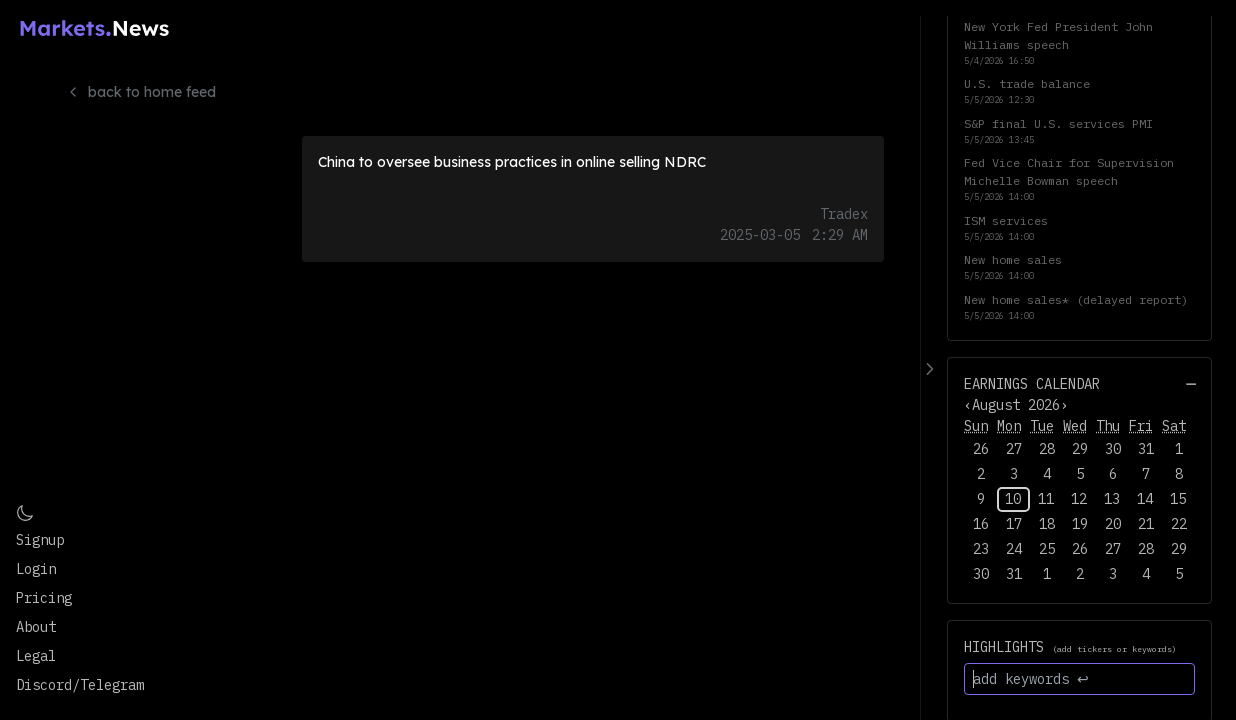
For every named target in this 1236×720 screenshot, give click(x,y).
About (36, 627)
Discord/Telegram (80, 685)
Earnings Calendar (1032, 384)
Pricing (44, 598)
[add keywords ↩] (1079, 679)
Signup (40, 540)
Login (36, 569)
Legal (36, 656)
